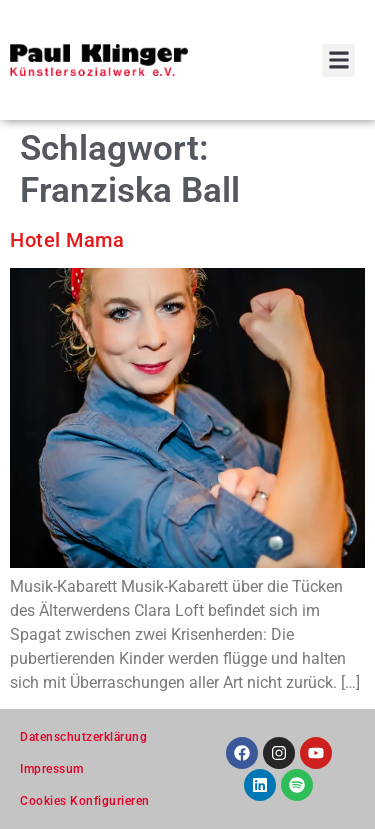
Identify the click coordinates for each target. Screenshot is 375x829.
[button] (338, 60)
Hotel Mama (67, 240)
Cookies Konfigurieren (85, 801)
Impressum (52, 769)
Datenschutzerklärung (83, 737)
